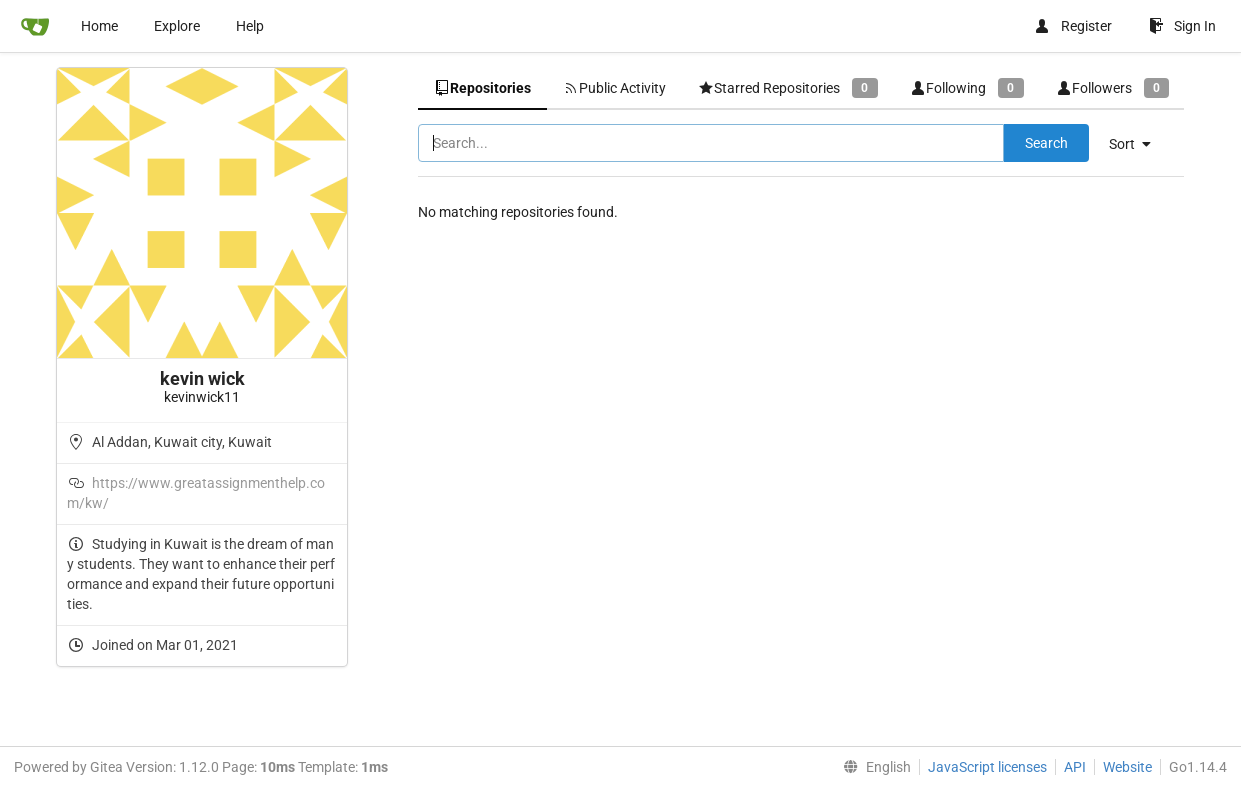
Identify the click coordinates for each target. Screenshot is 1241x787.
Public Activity (614, 88)
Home (99, 26)
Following (967, 87)
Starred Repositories (788, 87)
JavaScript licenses (987, 767)
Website (1127, 767)
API (1075, 767)
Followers (1113, 87)
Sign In (1182, 26)
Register (1073, 26)
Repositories (482, 88)
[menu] (1137, 144)
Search (1046, 143)
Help (250, 26)
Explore (177, 26)
